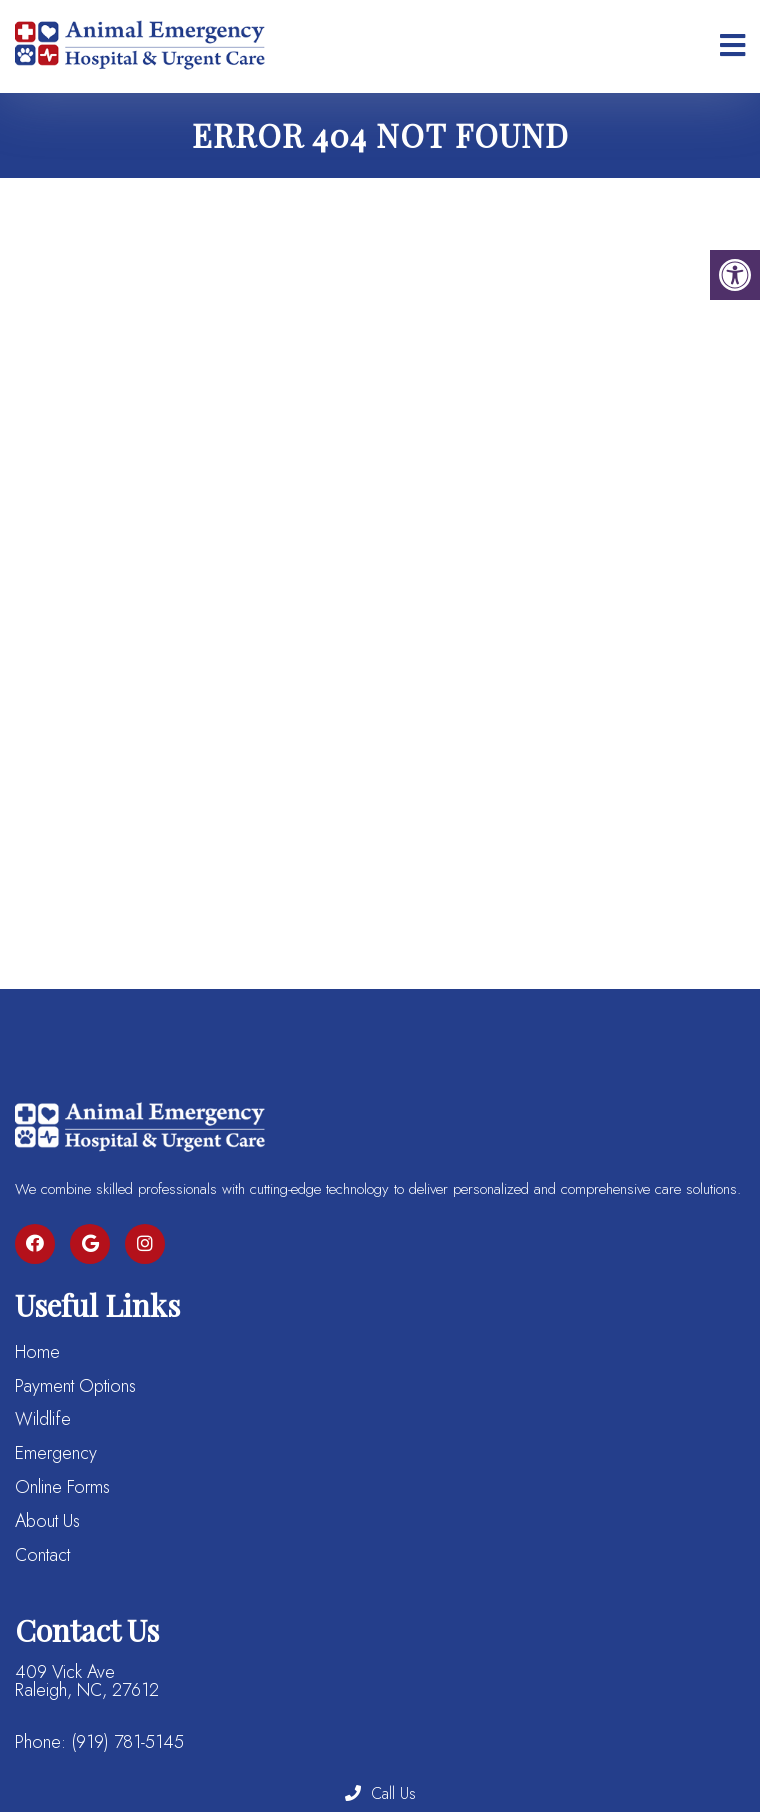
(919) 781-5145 (127, 1742)
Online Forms (62, 1487)
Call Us (380, 1793)
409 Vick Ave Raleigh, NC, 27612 (87, 1681)
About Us (47, 1521)
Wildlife (43, 1419)
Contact (42, 1555)
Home (37, 1352)
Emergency (56, 1453)
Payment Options (75, 1386)
